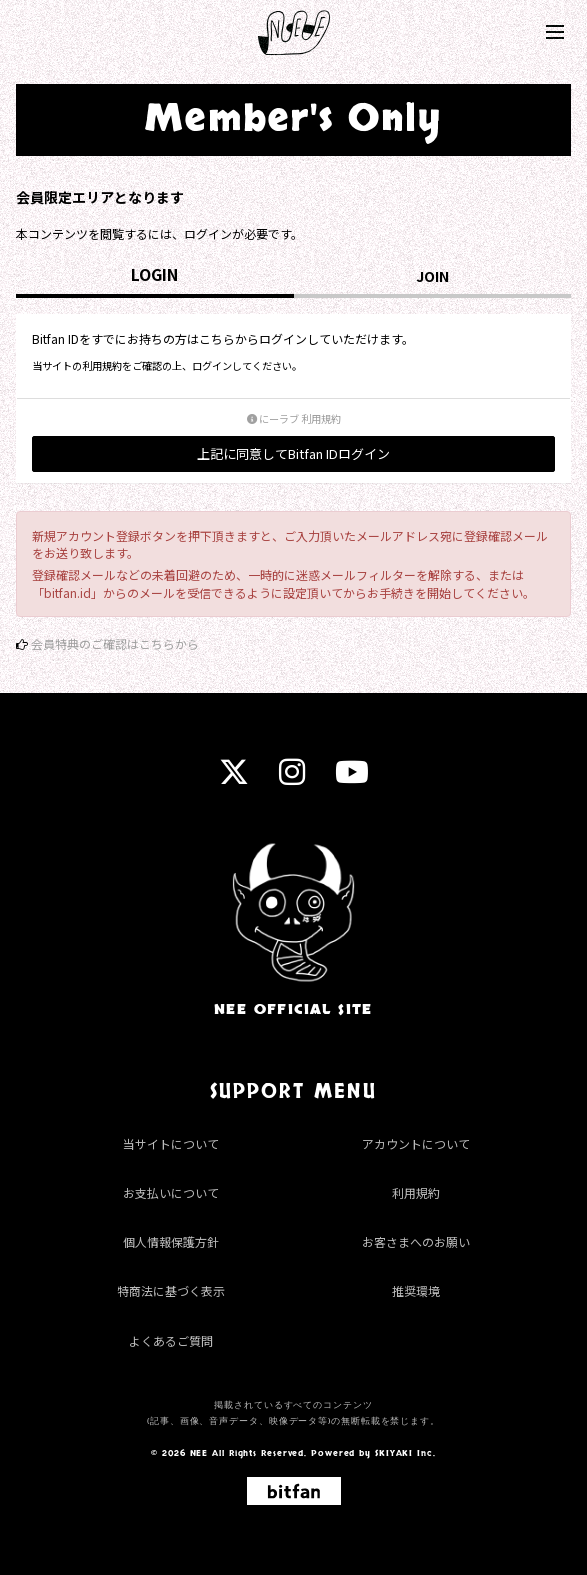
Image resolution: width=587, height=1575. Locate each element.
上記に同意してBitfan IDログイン (293, 453)
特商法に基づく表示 (171, 1290)
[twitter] (234, 777)
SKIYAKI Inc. (405, 1453)
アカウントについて (416, 1143)
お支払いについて (171, 1192)
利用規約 (416, 1192)
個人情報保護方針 (171, 1241)
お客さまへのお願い (416, 1241)
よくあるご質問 (171, 1340)
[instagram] (292, 777)
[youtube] (352, 777)
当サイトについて (171, 1143)
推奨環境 (416, 1290)
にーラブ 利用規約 (294, 418)
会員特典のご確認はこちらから (115, 643)
